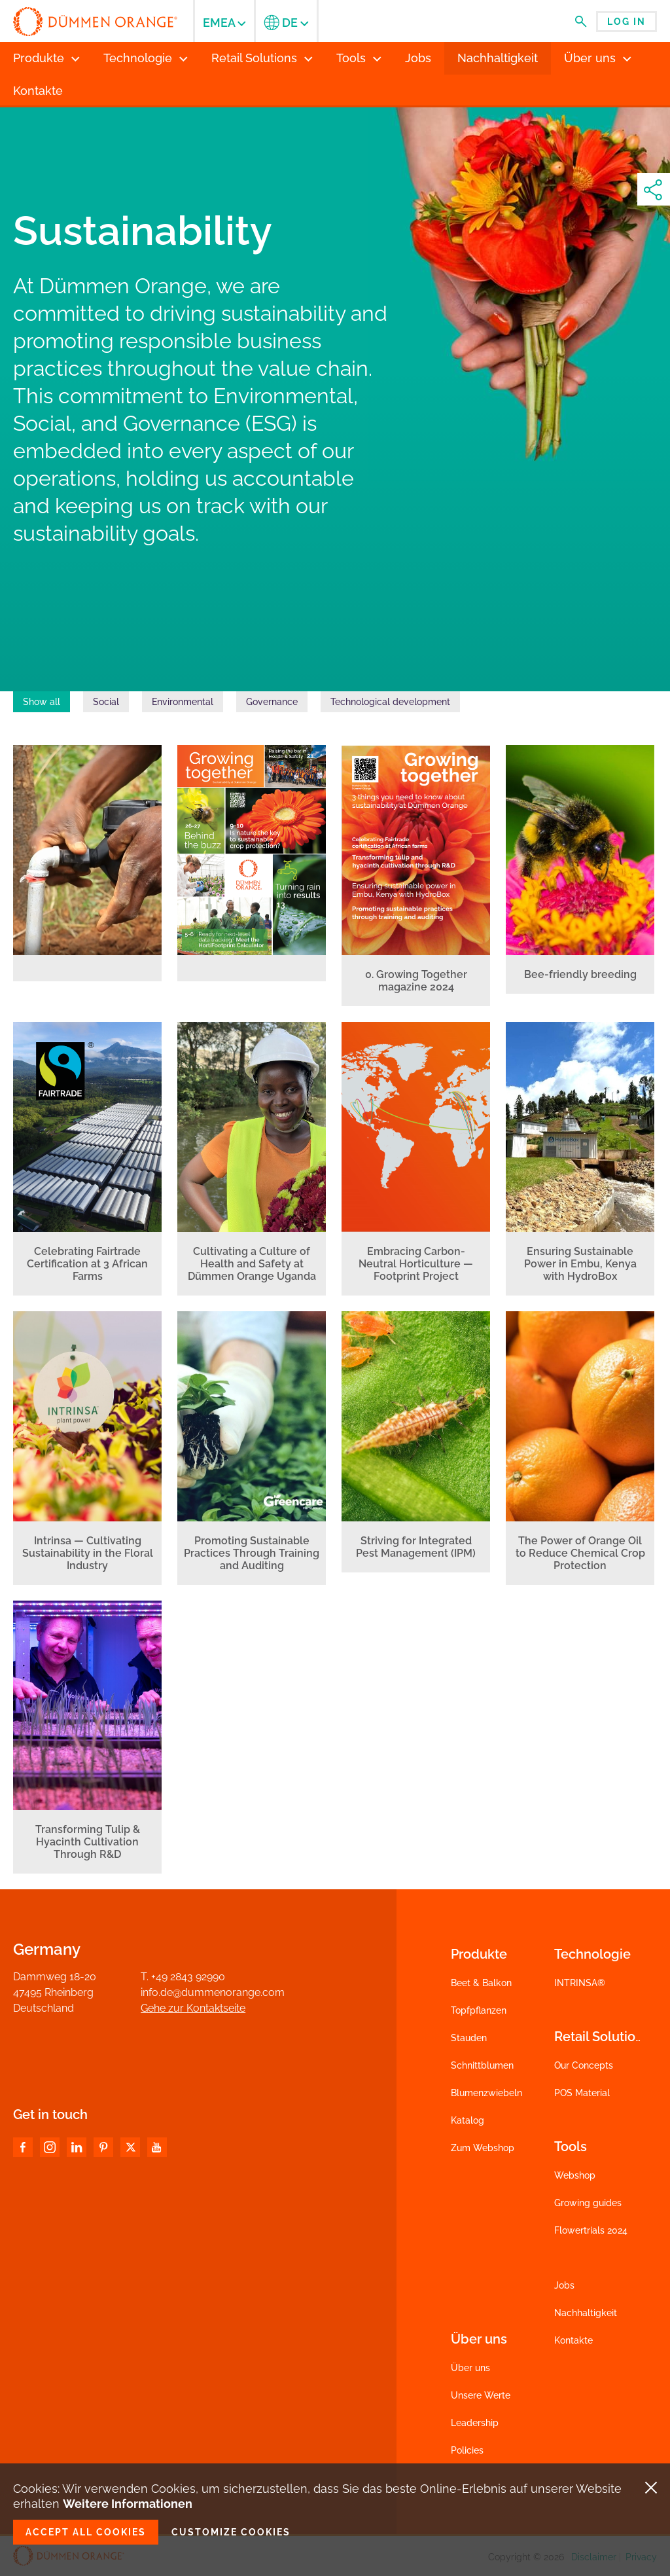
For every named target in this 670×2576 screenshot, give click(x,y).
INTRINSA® (579, 1983)
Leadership (475, 2423)
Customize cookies (231, 2532)
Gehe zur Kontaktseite (193, 2008)
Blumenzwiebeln (486, 2093)
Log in (626, 21)
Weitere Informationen (127, 2504)
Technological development (390, 702)
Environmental (182, 702)
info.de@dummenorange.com (213, 1992)
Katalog (467, 2120)
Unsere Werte (480, 2395)
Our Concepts (583, 2065)
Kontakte (573, 2340)
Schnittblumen (482, 2065)
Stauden (469, 2038)
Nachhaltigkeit (585, 2313)
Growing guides (588, 2203)
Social (106, 702)
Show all (41, 702)
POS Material (582, 2093)
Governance (272, 702)
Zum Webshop (482, 2148)
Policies (467, 2450)
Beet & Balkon (481, 1983)
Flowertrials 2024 (590, 2230)
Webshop (574, 2175)
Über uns (470, 2368)
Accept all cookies (86, 2532)
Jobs (564, 2285)
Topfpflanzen (478, 2010)
